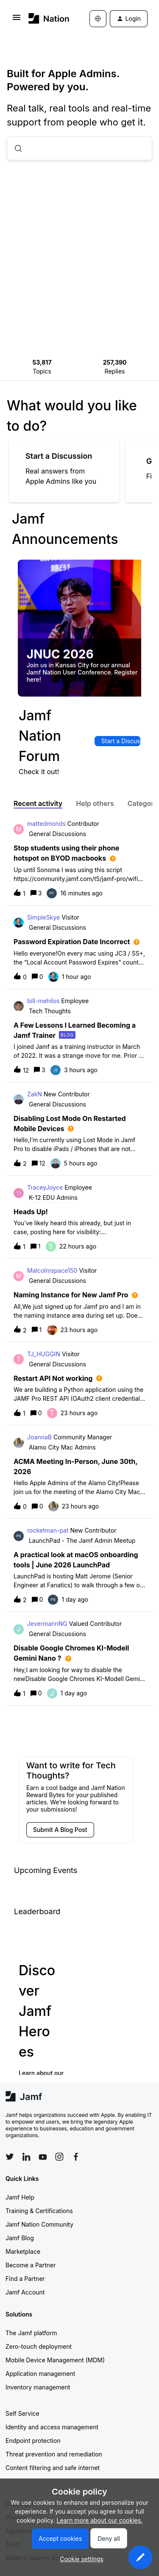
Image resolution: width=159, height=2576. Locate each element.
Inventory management (38, 2387)
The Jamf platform (31, 2332)
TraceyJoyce (45, 1187)
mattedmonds (46, 823)
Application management (40, 2373)
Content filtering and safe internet (53, 2467)
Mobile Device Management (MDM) (55, 2360)
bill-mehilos (43, 1000)
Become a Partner (31, 2265)
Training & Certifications (39, 2210)
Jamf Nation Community (39, 2224)
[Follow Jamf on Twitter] (10, 2156)
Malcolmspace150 (52, 1270)
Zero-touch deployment (39, 2346)
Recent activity (38, 803)
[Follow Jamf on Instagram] (59, 2156)
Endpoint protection (33, 2440)
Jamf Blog (20, 2237)
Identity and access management (52, 2427)
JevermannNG (47, 1623)
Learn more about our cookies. (100, 2520)
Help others (95, 803)
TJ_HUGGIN (43, 1354)
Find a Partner (25, 2278)
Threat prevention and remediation (54, 2454)
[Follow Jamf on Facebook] (76, 2156)
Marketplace (23, 2251)
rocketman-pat (48, 1530)
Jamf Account (25, 2292)
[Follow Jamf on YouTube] (43, 2157)
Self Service (22, 2413)
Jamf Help (20, 2197)
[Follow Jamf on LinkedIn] (26, 2156)
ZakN (34, 1094)
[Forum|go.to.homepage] (46, 18)
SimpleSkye (43, 917)
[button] (140, 2557)
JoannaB (39, 1437)
